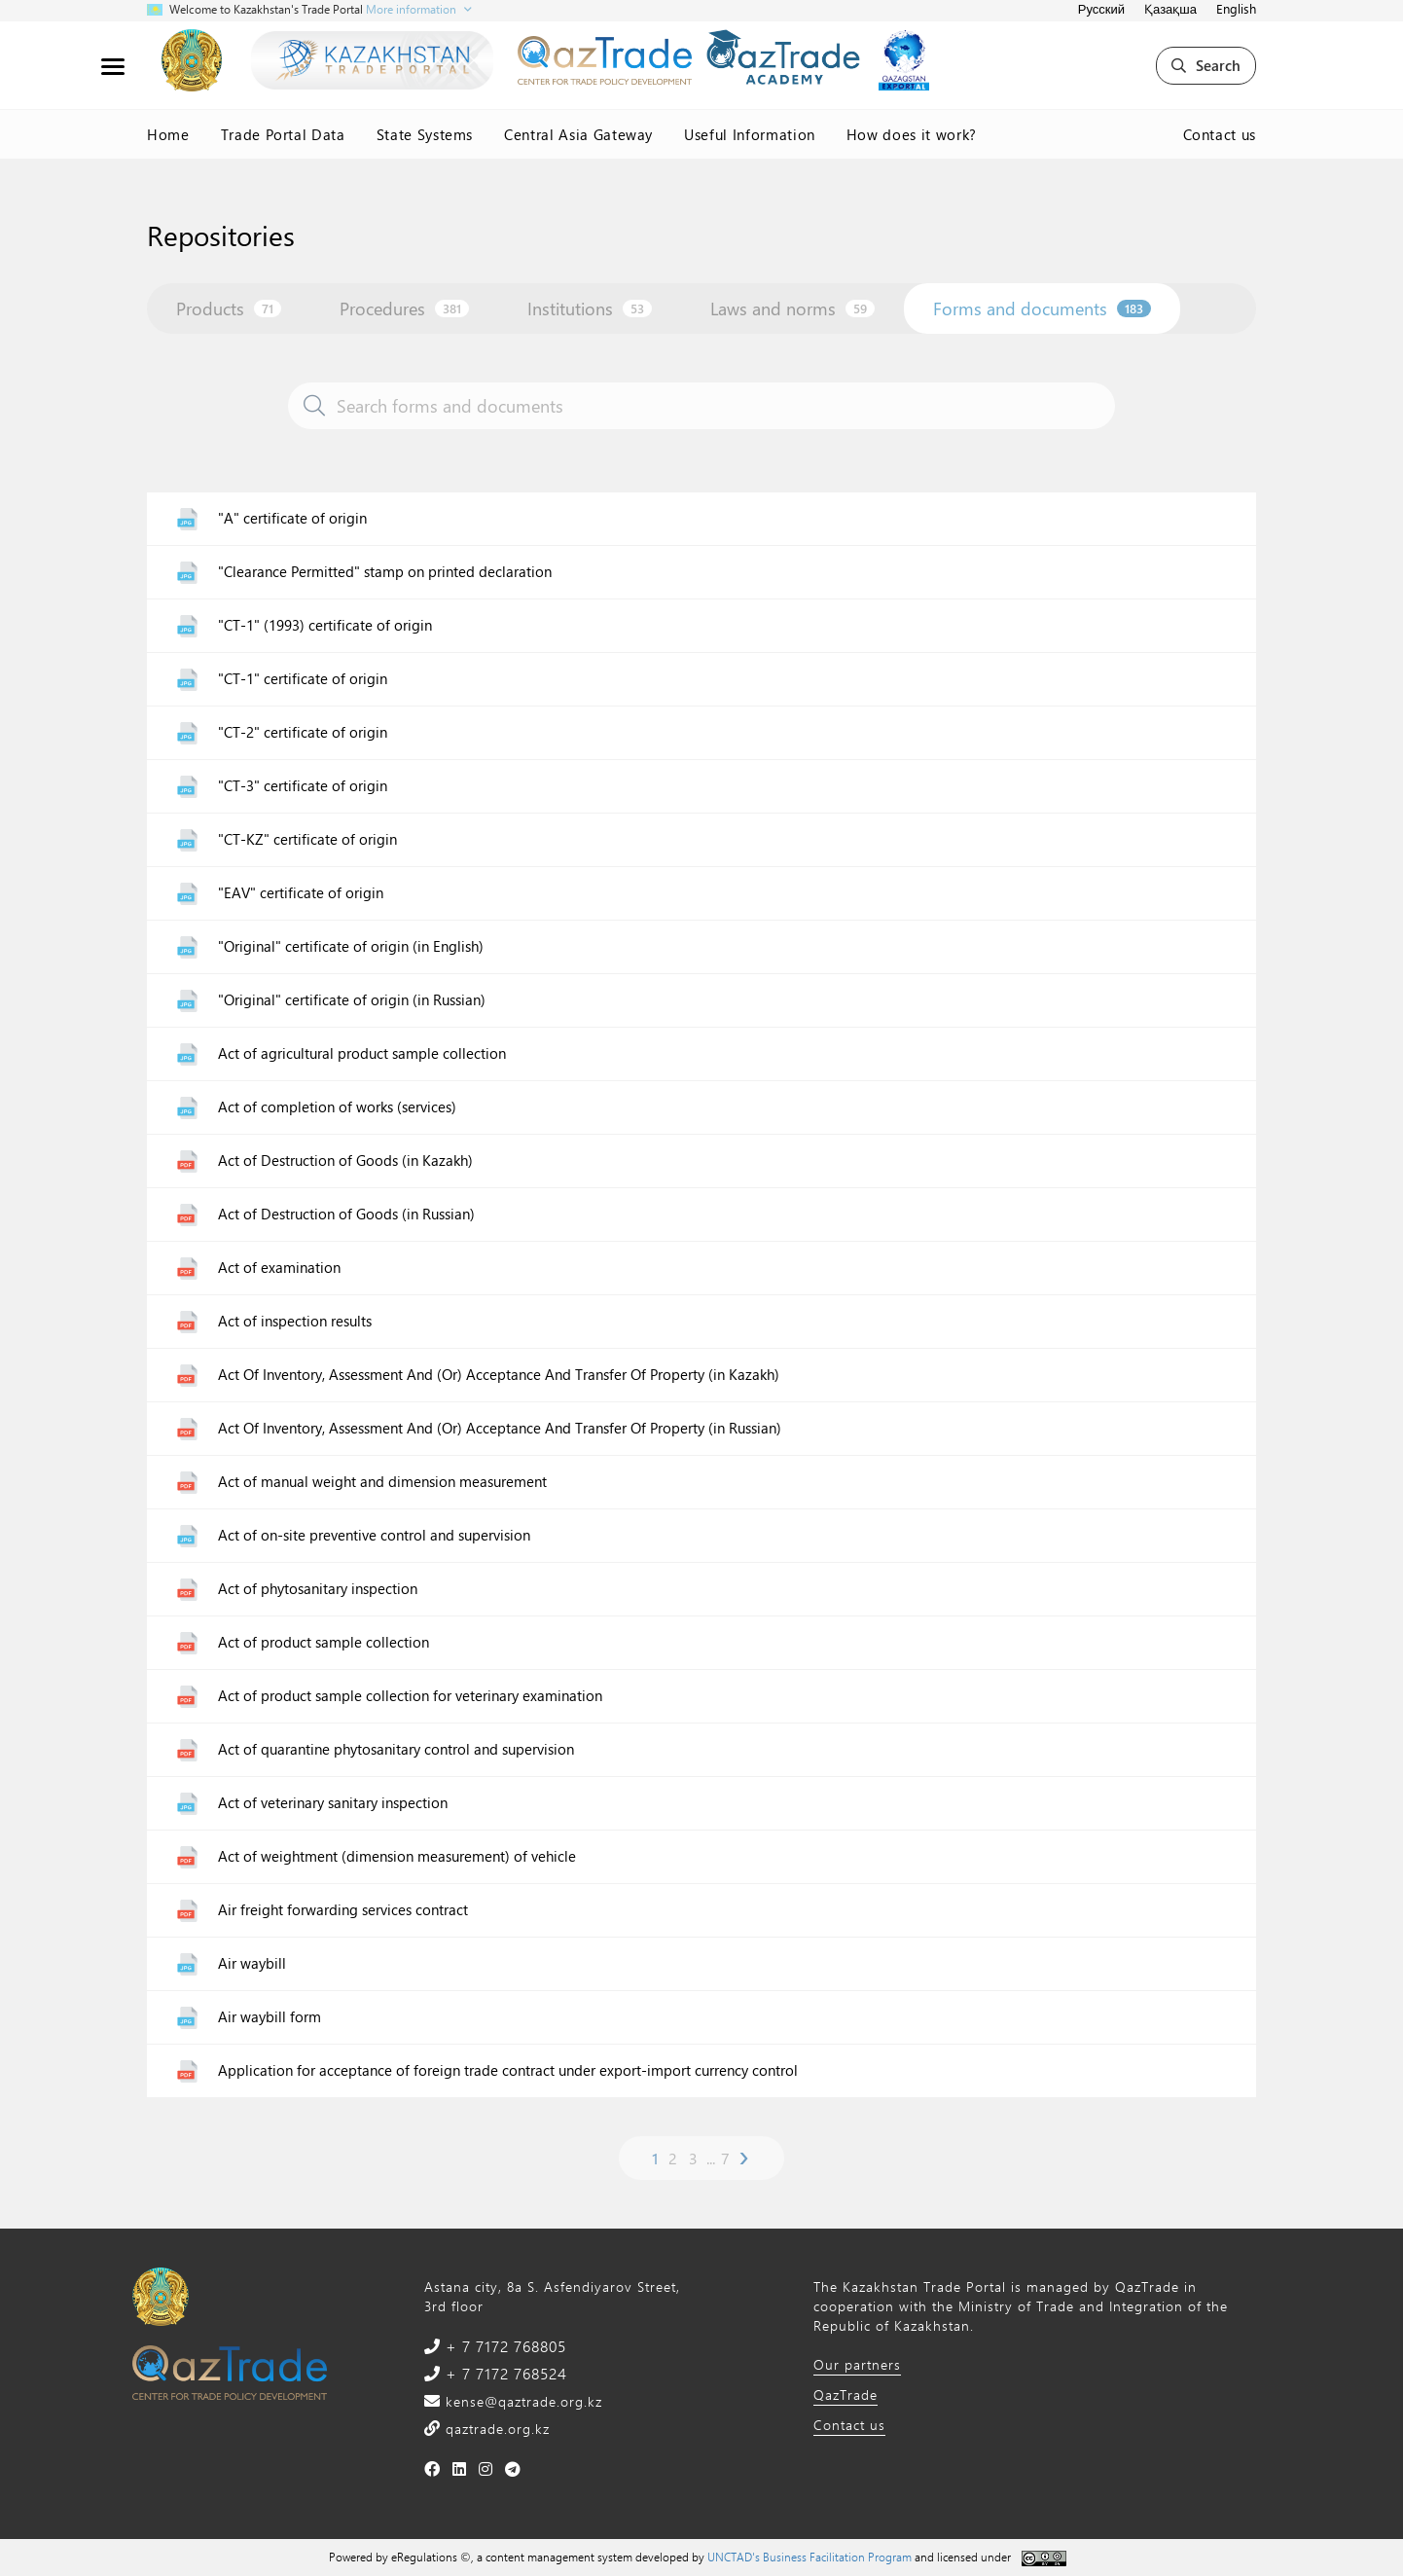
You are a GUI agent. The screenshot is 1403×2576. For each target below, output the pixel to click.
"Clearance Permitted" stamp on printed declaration (385, 571)
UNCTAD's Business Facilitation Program (809, 2556)
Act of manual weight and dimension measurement (382, 1481)
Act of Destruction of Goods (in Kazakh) (345, 1160)
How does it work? (911, 134)
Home (168, 134)
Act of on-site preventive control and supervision (374, 1535)
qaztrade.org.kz (495, 2428)
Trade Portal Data (283, 134)
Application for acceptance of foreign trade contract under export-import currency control (508, 2070)
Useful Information (749, 134)
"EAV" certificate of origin (300, 893)
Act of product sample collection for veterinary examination (410, 1696)
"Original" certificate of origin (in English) (351, 946)
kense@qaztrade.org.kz (521, 2401)
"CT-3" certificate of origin (302, 786)
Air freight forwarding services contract (343, 1910)
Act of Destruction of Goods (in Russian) (346, 1214)
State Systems (425, 134)
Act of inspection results (295, 1321)
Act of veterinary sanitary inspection (333, 1803)
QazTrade (845, 2394)
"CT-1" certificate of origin (302, 679)
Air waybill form (269, 2017)
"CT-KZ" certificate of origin (307, 839)
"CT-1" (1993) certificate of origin (325, 625)
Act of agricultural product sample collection (362, 1053)
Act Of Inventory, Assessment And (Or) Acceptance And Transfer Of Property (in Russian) (499, 1428)
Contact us (1220, 134)
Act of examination (279, 1267)
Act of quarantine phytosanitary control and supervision (396, 1749)
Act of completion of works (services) (337, 1107)
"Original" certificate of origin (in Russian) (352, 1000)
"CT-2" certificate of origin (302, 732)
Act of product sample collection (323, 1642)
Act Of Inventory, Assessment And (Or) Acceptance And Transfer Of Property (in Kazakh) (498, 1374)
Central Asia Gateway (578, 134)
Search (1206, 65)
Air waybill (252, 1963)
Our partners (857, 2364)
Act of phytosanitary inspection (317, 1588)
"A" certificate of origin (292, 518)
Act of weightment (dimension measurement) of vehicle (397, 1856)
